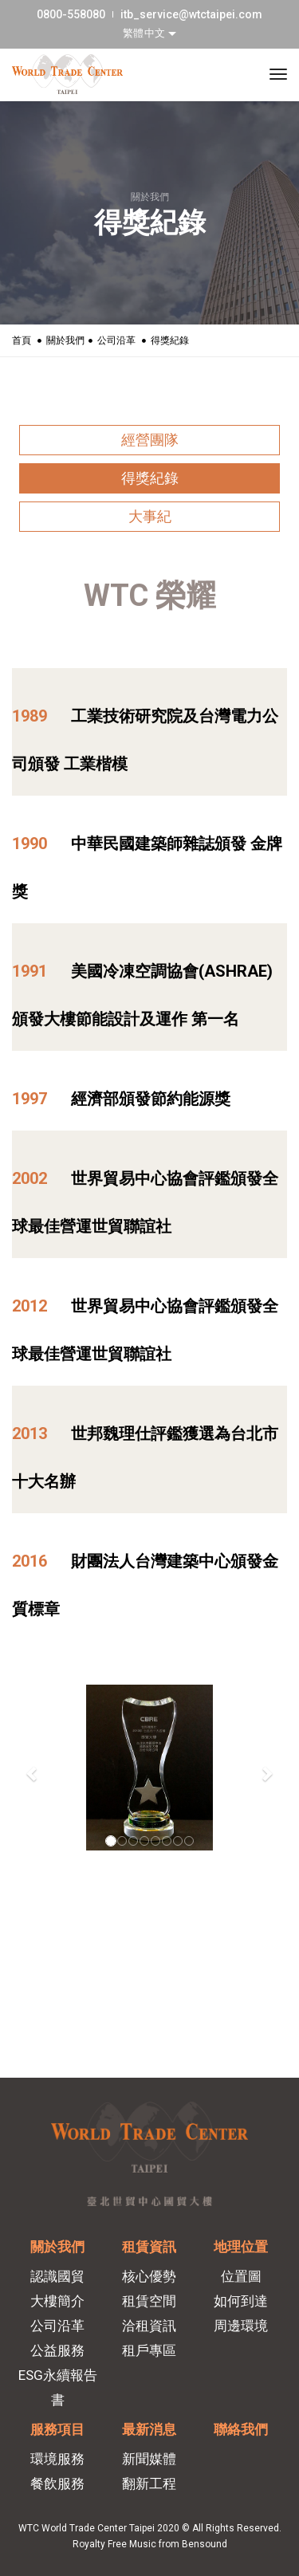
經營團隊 (150, 439)
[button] (32, 1773)
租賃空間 (149, 2301)
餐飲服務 (57, 2483)
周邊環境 (241, 2326)
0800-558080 (71, 14)
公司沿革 (116, 340)
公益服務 (57, 2350)
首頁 (21, 340)
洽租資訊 (149, 2326)
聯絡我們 (241, 2429)
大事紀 (149, 516)
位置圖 (241, 2276)
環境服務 (57, 2459)
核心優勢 (149, 2276)
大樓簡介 (57, 2301)
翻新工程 (149, 2483)
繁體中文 (146, 33)
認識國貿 (57, 2276)
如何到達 (241, 2301)
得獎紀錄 (150, 478)
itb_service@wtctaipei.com (191, 14)
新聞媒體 (149, 2459)
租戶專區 (149, 2350)
